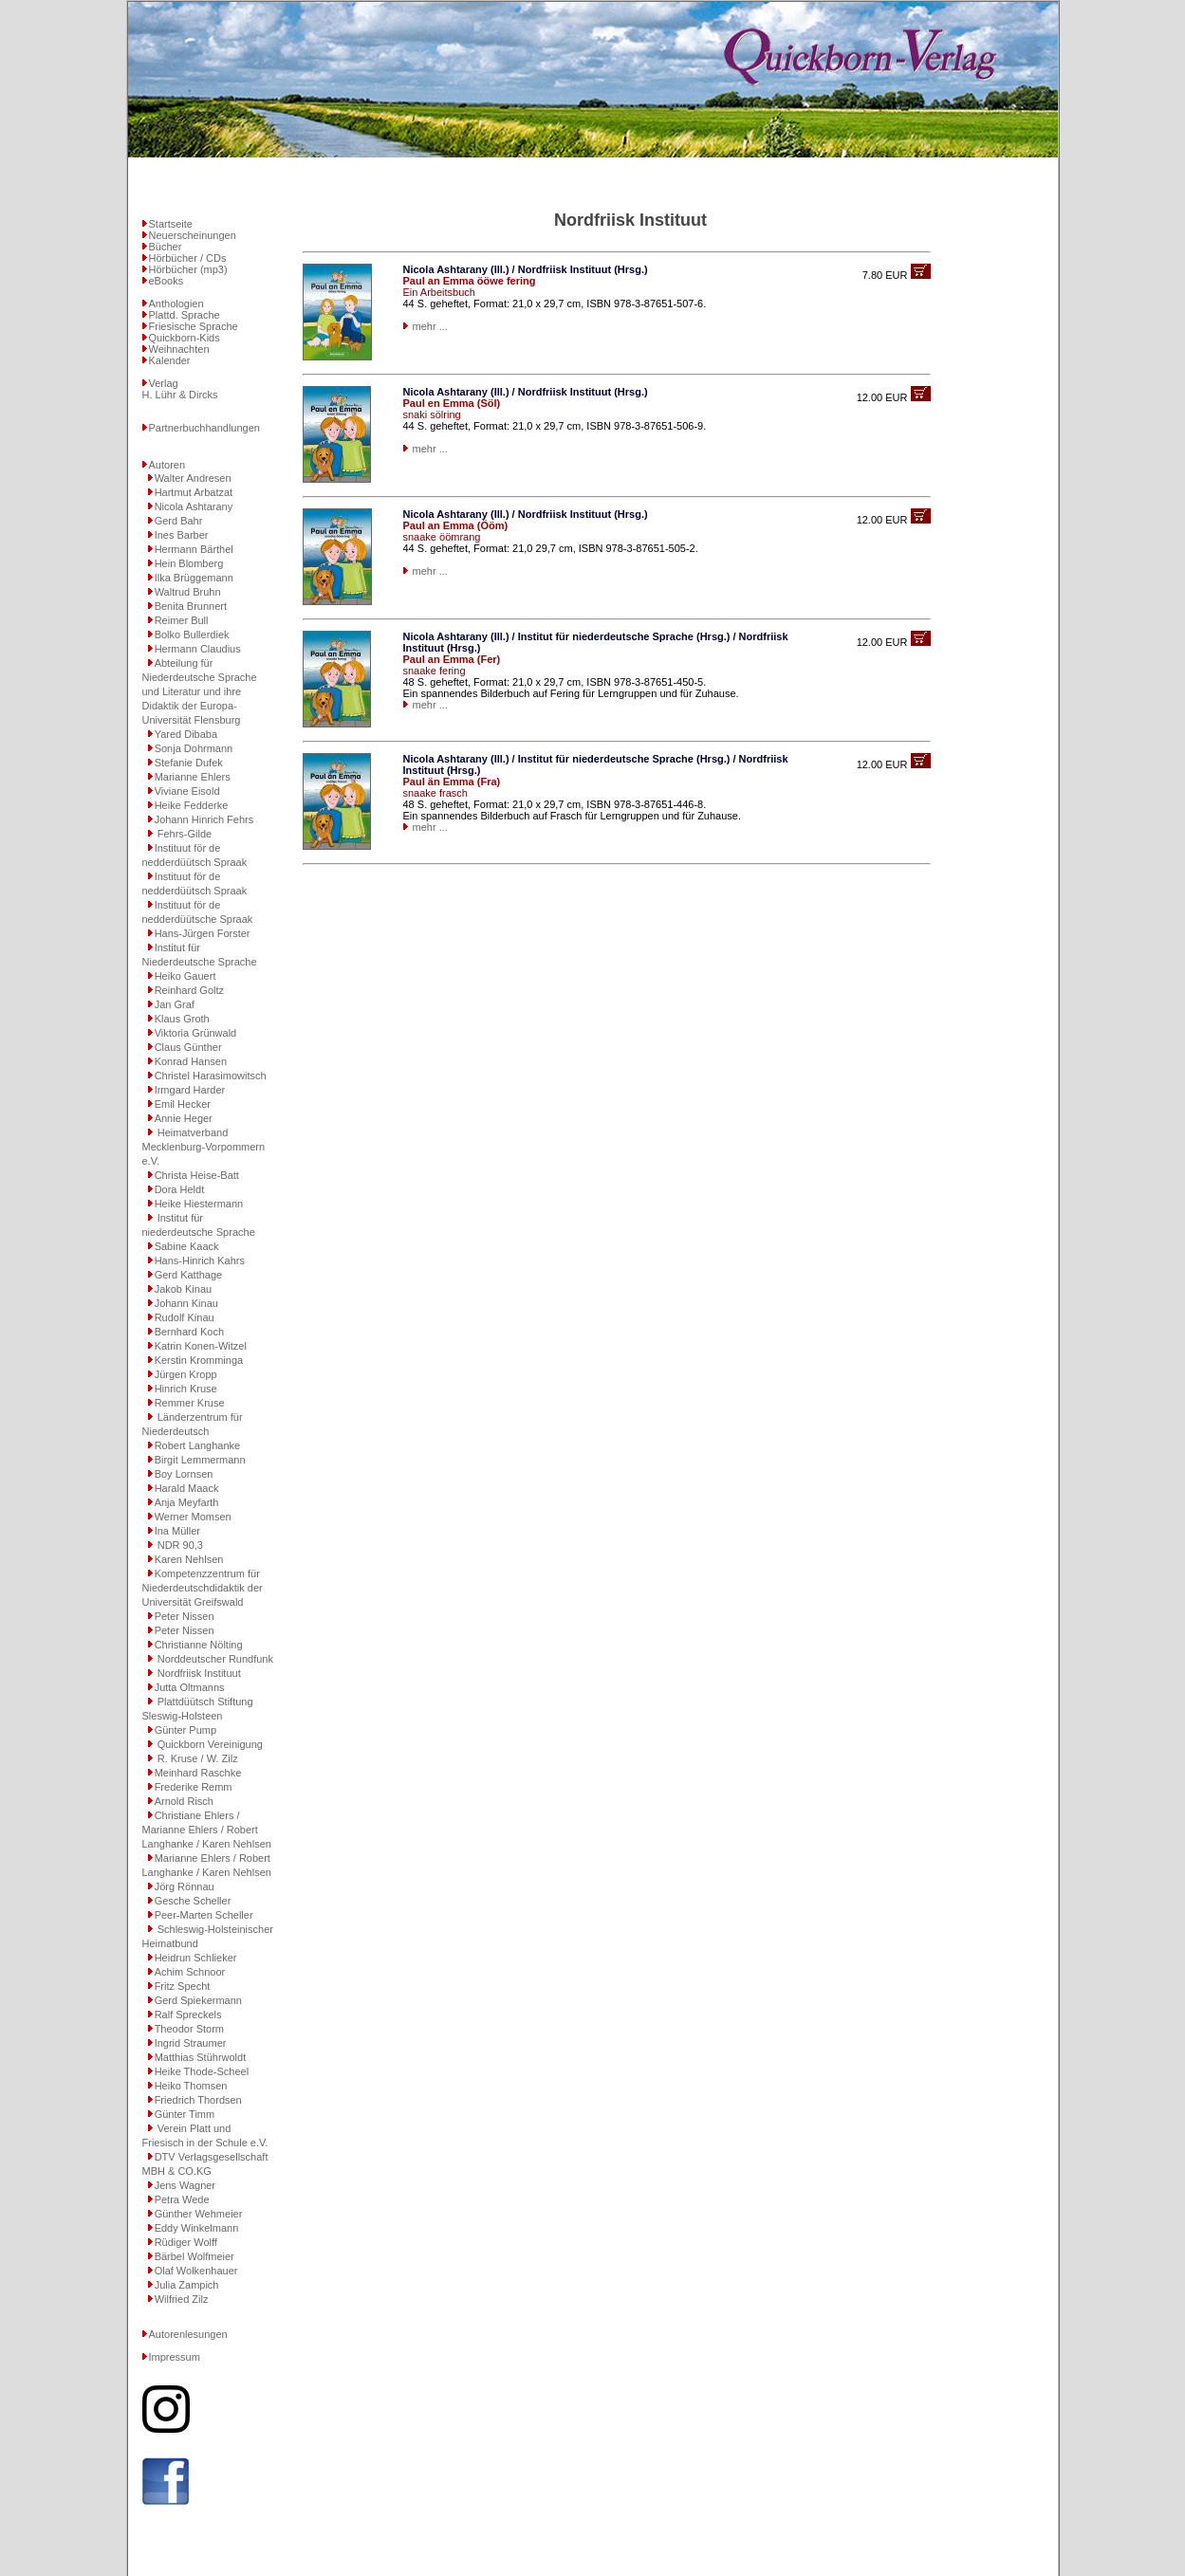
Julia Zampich (187, 2285)
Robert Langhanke (198, 1445)
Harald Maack (187, 1488)
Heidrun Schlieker (196, 1957)
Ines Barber (182, 535)
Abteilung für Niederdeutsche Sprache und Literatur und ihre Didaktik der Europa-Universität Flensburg (199, 691)
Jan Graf (174, 1004)
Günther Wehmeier (199, 2213)
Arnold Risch (184, 1801)
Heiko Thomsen (191, 2085)
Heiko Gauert (185, 976)
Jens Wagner (185, 2185)
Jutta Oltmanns (190, 1687)
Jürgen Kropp (186, 1374)
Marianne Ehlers (193, 776)
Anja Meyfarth (187, 1502)
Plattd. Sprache (184, 315)
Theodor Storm (189, 2028)
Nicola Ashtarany (194, 506)
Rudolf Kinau (184, 1317)
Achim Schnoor (190, 1972)
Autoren (167, 464)
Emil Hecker (183, 1104)
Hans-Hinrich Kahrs (200, 1260)
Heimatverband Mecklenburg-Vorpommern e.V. (204, 1147)
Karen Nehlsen (189, 1559)
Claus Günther (188, 1047)
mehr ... (430, 326)
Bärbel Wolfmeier (194, 2256)
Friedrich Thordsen (198, 2100)
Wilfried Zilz (182, 2299)
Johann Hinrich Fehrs (204, 819)
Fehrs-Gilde (184, 833)
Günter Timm (185, 2114)
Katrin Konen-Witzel (201, 1346)
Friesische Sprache (193, 326)
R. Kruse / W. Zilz (196, 1758)
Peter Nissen (184, 1616)
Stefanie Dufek (189, 762)
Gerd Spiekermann (198, 2000)
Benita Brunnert (191, 606)
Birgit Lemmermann (200, 1459)
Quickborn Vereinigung (209, 1744)
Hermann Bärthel (194, 549)
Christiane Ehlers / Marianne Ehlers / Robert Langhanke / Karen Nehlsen (206, 1829)
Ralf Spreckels (188, 2014)
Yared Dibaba (186, 734)
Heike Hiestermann (199, 1203)
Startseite (171, 224)
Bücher (165, 246)
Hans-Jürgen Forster (202, 933)
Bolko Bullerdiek (192, 634)
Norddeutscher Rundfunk (214, 1659)
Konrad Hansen (191, 1061)
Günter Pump (185, 1730)
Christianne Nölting (199, 1644)
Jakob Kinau (184, 1289)
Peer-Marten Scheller (204, 1915)
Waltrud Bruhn (188, 592)
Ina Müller (177, 1530)
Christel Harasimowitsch (211, 1075)
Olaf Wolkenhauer (196, 2270)
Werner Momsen (193, 1516)
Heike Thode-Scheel (202, 2071)
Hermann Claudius (198, 648)
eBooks (166, 280)
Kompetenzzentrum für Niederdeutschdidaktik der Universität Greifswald (202, 1588)
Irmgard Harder (190, 1089)
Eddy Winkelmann (197, 2228)
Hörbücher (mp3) (188, 269)
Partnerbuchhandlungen (204, 427)
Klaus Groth (182, 1018)
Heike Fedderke (192, 805)
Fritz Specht (183, 1986)
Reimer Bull (182, 620)
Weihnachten (179, 349)
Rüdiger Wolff (186, 2242)
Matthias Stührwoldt (201, 2057)
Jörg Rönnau (184, 1886)
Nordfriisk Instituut (198, 1673)
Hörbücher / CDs (188, 258)
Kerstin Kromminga (199, 1360)
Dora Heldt (180, 1189)
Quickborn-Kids (184, 337)
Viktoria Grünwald (196, 1033)
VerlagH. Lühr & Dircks (180, 388)
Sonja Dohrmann (194, 748)
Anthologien (176, 303)
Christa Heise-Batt (197, 1175)
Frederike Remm (193, 1787)
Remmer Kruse (190, 1402)
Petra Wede (182, 2199)
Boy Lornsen (184, 1474)
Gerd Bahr (179, 520)
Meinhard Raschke (198, 1772)
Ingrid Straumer (191, 2043)
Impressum (174, 2357)
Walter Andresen (193, 478)
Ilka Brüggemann (194, 577)
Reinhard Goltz (189, 990)
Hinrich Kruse (186, 1388)
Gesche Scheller (193, 1900)
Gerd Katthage (189, 1274)
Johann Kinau (186, 1303)
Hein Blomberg (189, 563)
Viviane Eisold (187, 791)
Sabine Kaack (187, 1246)
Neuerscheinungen (192, 235)
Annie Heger (184, 1118)
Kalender (170, 360)
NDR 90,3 (179, 1545)
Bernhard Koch (189, 1331)
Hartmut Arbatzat (194, 492)
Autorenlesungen (188, 2334)
